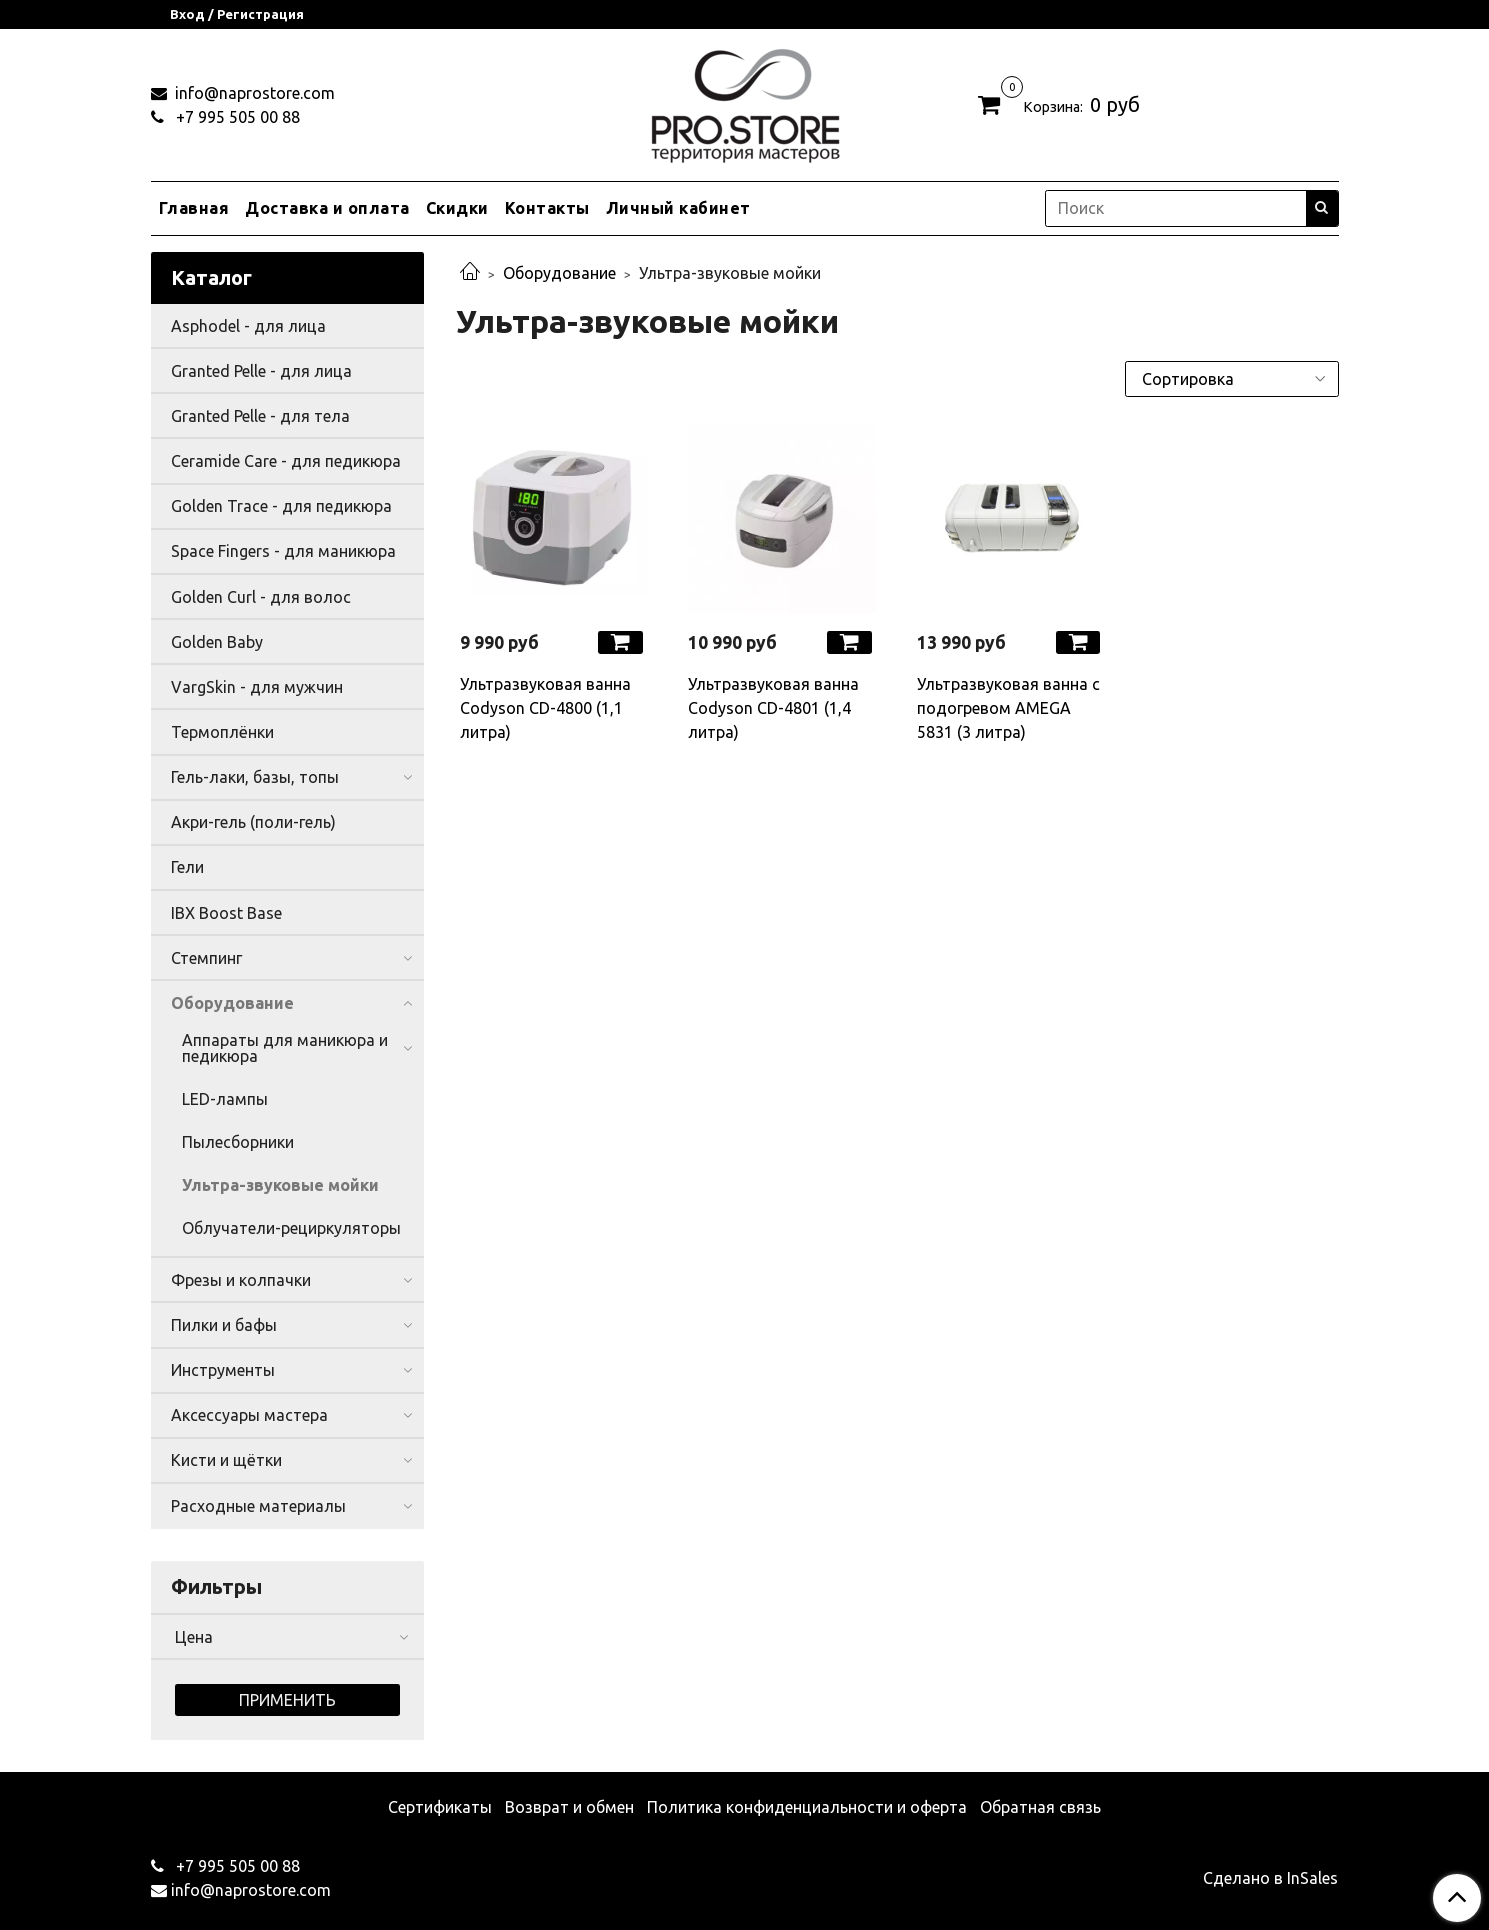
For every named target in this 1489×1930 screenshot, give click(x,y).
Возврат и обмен (569, 1807)
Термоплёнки (222, 732)
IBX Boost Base (226, 913)
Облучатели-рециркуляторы (291, 1228)
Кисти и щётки (226, 1460)
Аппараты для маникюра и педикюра (285, 1048)
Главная (194, 208)
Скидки (457, 208)
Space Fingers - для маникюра (283, 551)
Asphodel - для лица (248, 326)
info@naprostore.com (253, 93)
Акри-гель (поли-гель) (253, 822)
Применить (287, 1700)
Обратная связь (1040, 1807)
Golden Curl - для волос (261, 597)
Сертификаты (440, 1807)
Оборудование (559, 273)
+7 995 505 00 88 (236, 117)
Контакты (547, 208)
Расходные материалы (258, 1506)
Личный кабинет (678, 208)
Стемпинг (206, 958)
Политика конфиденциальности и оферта (807, 1807)
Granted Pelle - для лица (261, 371)
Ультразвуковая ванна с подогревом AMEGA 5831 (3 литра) (1008, 708)
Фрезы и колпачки (241, 1280)
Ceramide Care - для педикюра (286, 461)
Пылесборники (238, 1142)
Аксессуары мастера (249, 1415)
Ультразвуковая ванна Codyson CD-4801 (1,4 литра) (773, 708)
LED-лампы (225, 1099)
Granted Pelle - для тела (260, 416)
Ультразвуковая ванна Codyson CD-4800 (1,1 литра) (545, 708)
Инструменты (223, 1370)
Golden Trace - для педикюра (281, 506)
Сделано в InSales (1270, 1878)
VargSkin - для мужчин (257, 687)
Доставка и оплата (327, 208)
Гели (187, 867)
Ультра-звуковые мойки (280, 1185)
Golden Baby (217, 642)
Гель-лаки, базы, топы (255, 777)
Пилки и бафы (224, 1325)
